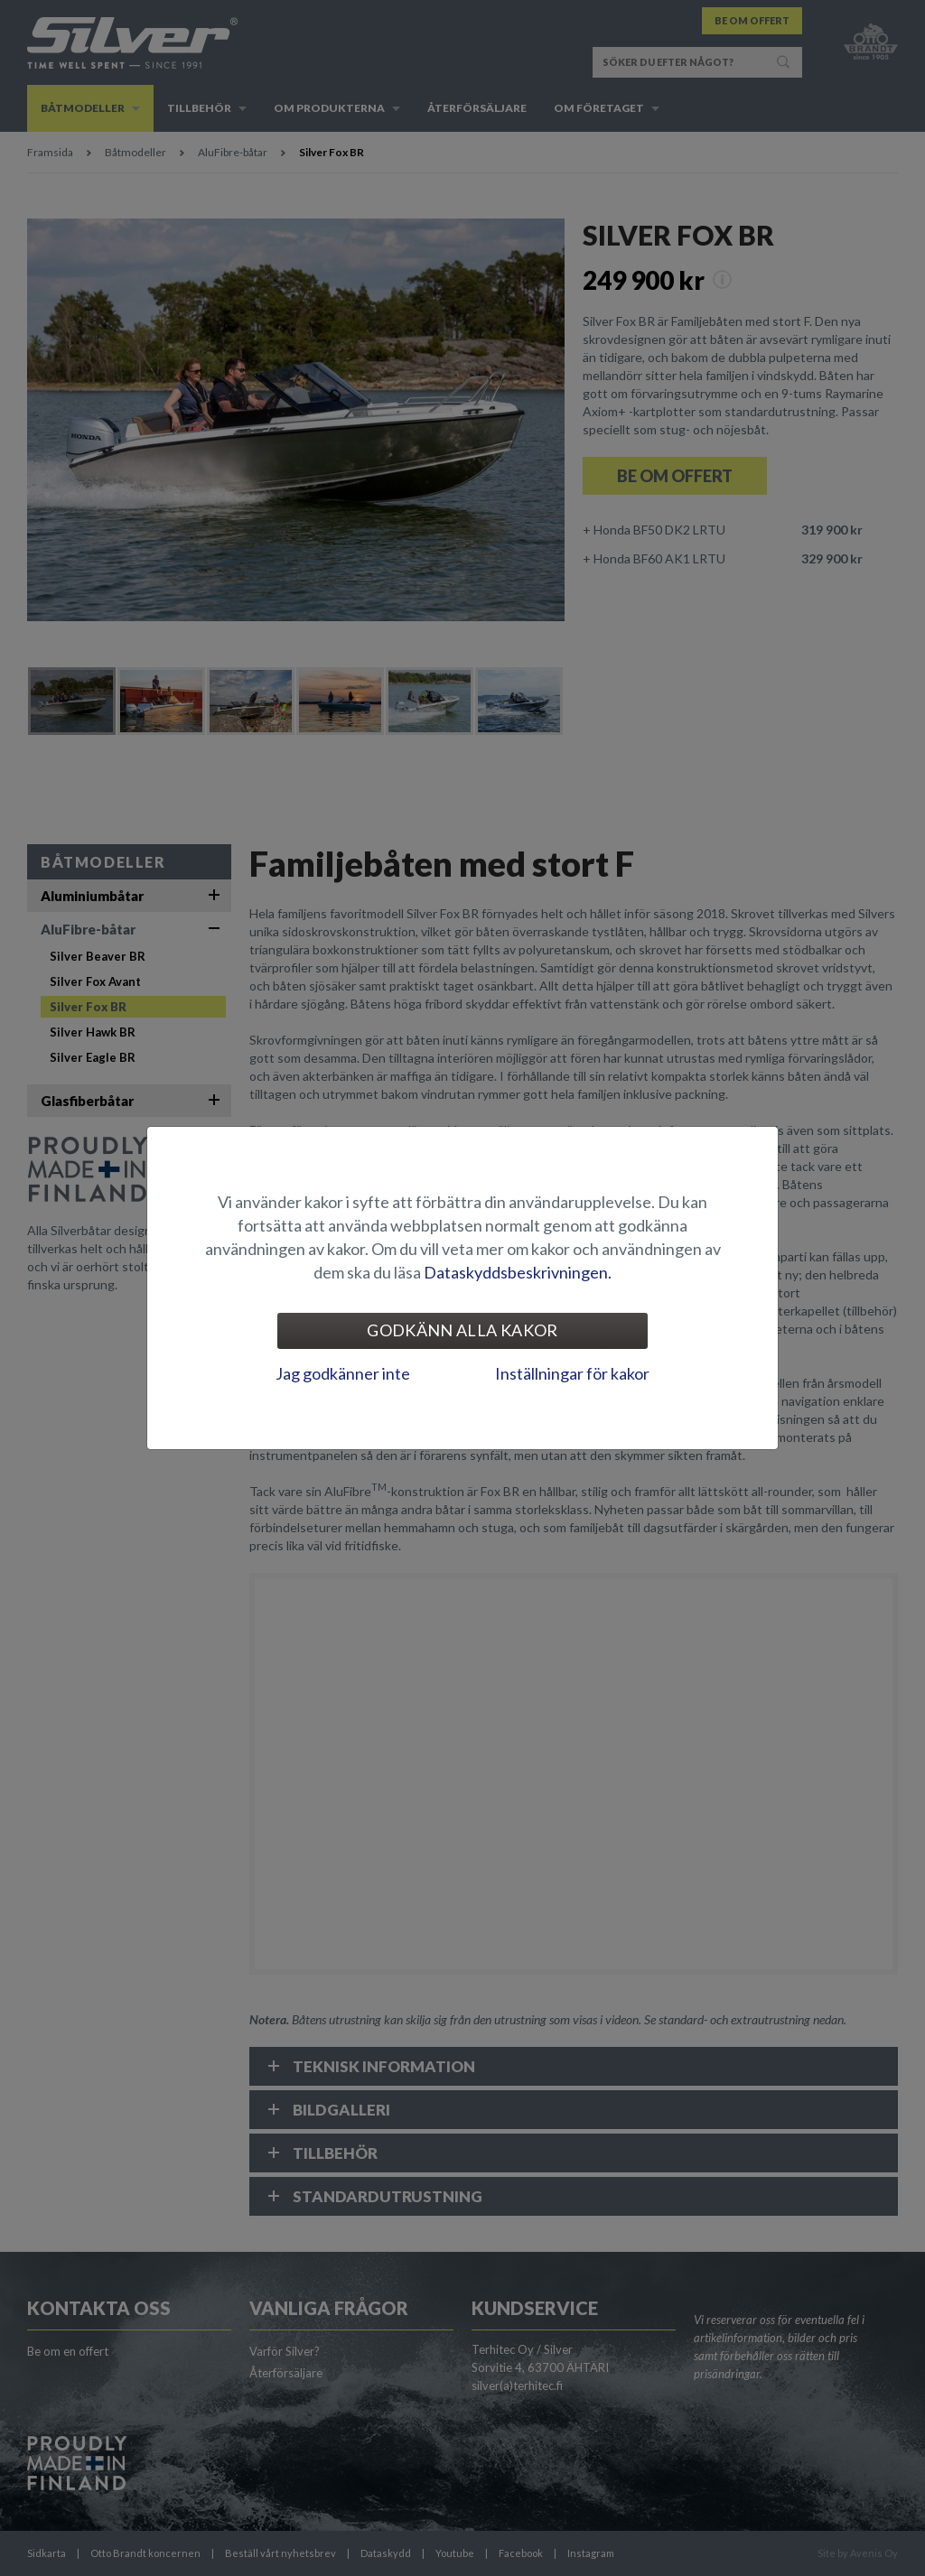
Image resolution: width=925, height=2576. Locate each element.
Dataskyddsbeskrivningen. (518, 1272)
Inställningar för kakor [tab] (572, 1373)
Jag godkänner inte (343, 1373)
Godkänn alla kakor (462, 1330)
